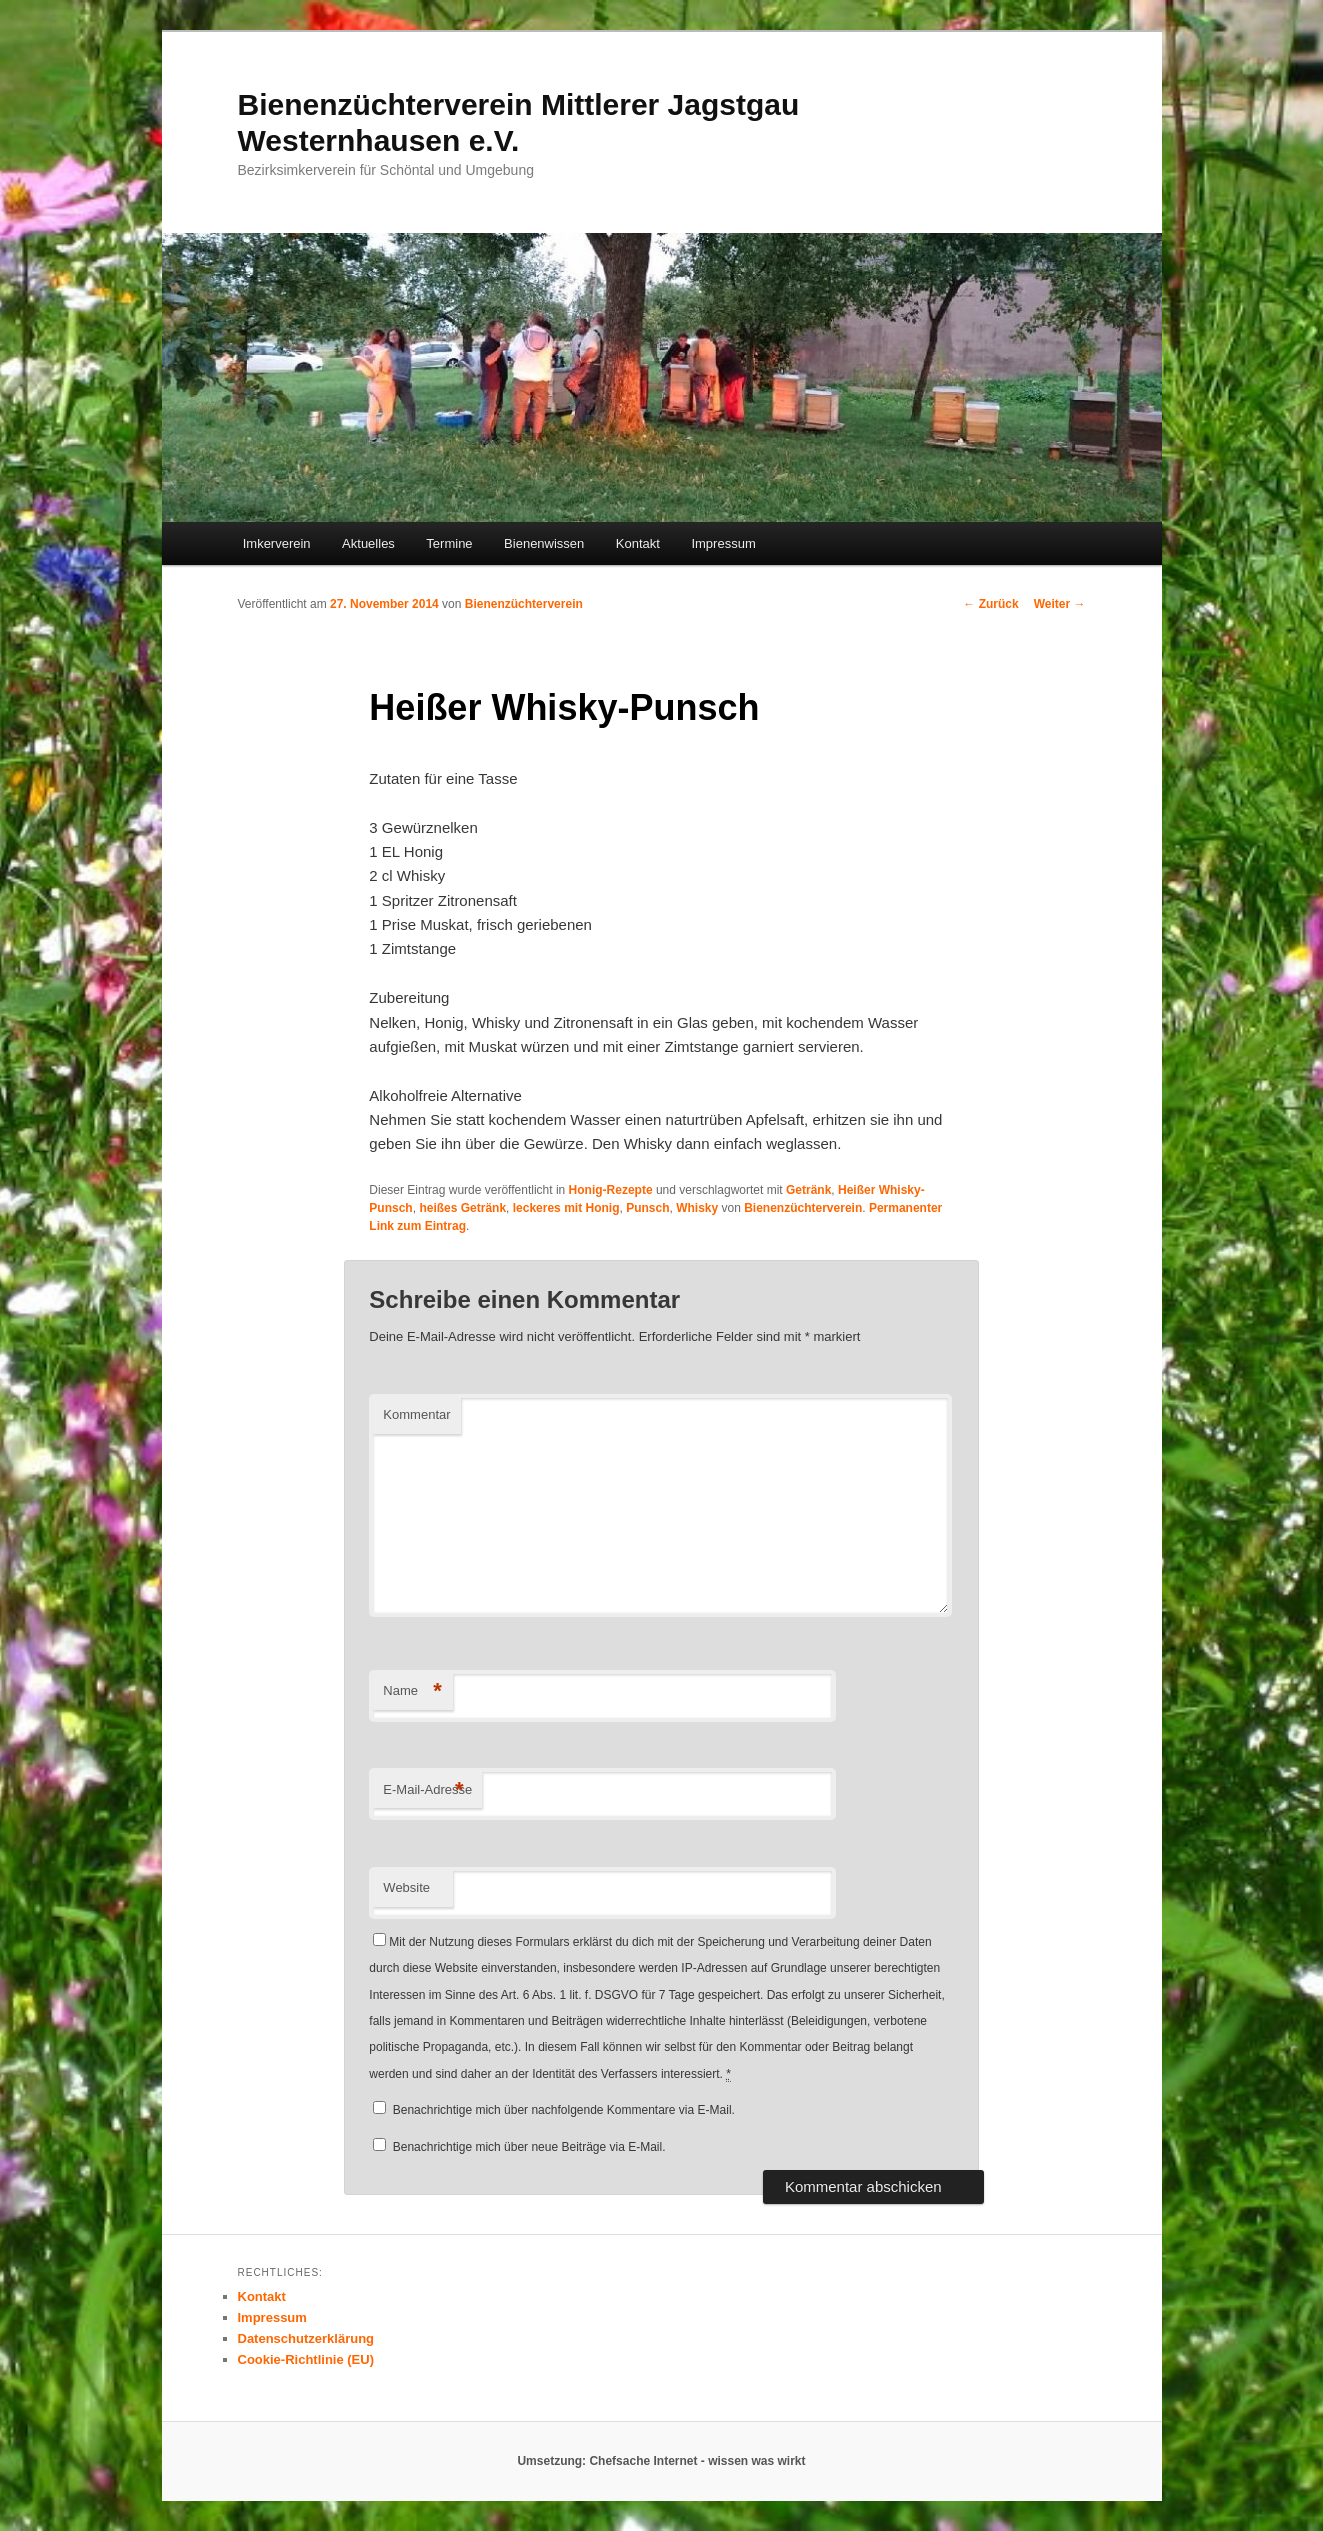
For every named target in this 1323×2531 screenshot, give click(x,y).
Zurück (990, 604)
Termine (449, 543)
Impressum (723, 543)
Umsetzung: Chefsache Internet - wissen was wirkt (661, 2461)
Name (412, 1691)
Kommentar (416, 1414)
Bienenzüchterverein (524, 604)
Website (406, 1887)
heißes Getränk (462, 1208)
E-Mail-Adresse (427, 1790)
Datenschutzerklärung (306, 2338)
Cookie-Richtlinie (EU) (306, 2359)
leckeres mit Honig (566, 1208)
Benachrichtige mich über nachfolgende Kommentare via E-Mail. (564, 2110)
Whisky (697, 1208)
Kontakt (638, 543)
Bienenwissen (544, 543)
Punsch (647, 1208)
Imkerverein (277, 543)
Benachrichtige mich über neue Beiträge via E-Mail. (529, 2147)
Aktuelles (368, 543)
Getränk (808, 1190)
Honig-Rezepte (611, 1190)
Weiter (1060, 604)
